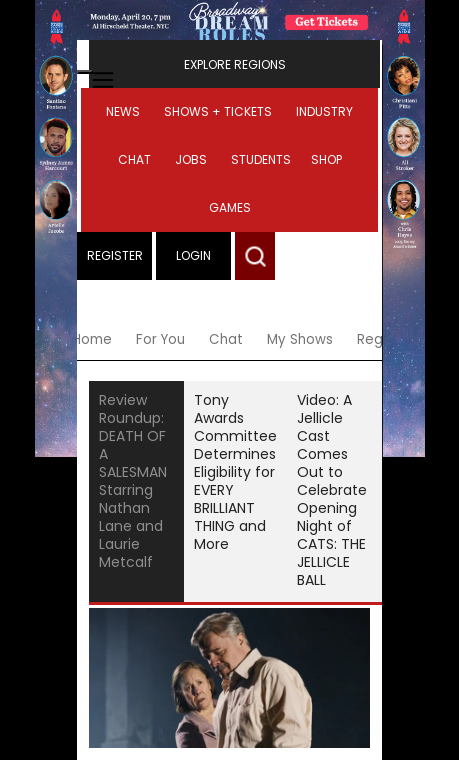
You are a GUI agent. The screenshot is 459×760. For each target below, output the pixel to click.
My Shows (300, 339)
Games (230, 207)
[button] (255, 256)
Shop (326, 159)
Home (92, 339)
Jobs (191, 159)
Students (261, 159)
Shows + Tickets (218, 111)
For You (160, 339)
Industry (324, 111)
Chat (134, 159)
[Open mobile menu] (85, 72)
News (123, 111)
